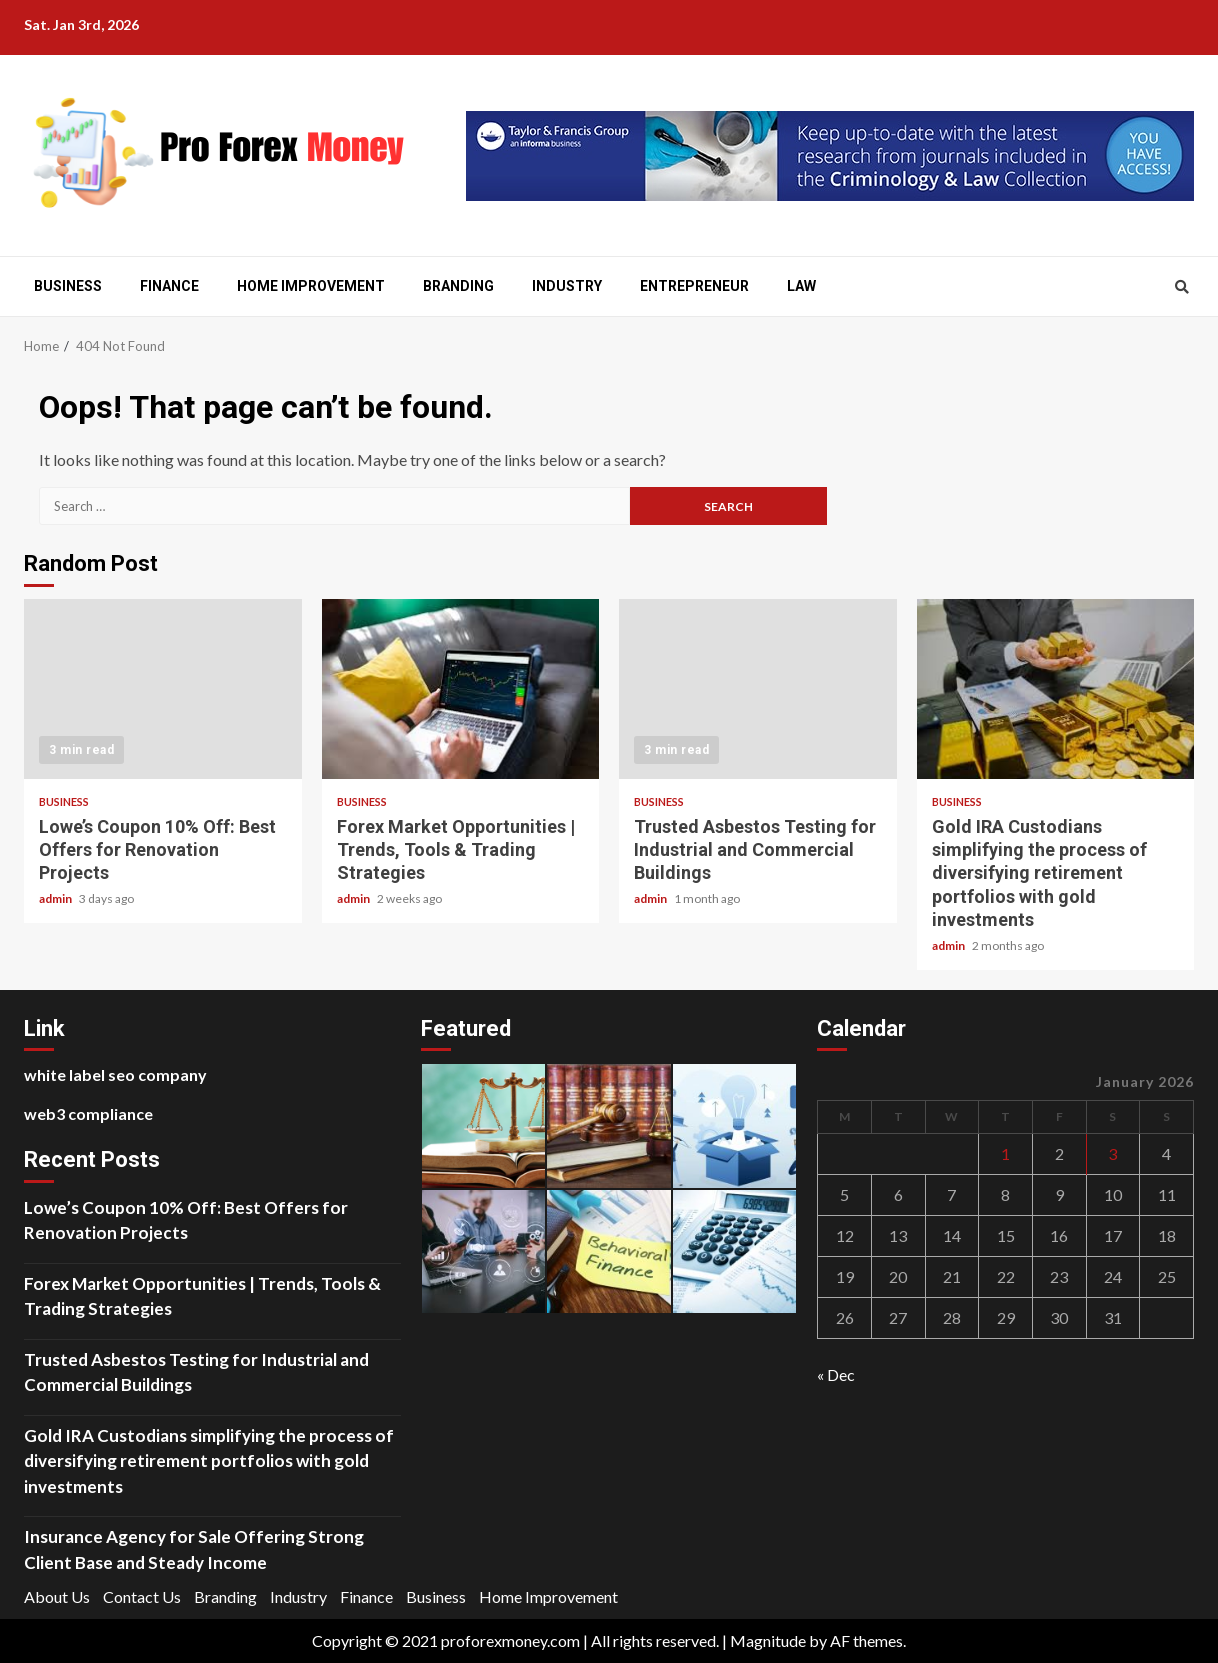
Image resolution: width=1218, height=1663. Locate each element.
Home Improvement (311, 286)
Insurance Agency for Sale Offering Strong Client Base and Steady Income (194, 1549)
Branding (458, 286)
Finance (169, 286)
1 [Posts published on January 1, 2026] (1005, 1153)
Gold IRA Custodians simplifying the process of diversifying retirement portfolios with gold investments (1056, 689)
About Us (57, 1596)
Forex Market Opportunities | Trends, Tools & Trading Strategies (461, 689)
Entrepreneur (694, 286)
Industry (567, 286)
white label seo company (115, 1074)
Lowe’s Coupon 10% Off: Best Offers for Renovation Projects (163, 689)
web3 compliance (88, 1113)
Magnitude (768, 1640)
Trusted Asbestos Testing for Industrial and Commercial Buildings (758, 689)
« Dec (836, 1374)
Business (68, 286)
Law (801, 286)
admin (56, 898)
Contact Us (142, 1596)
